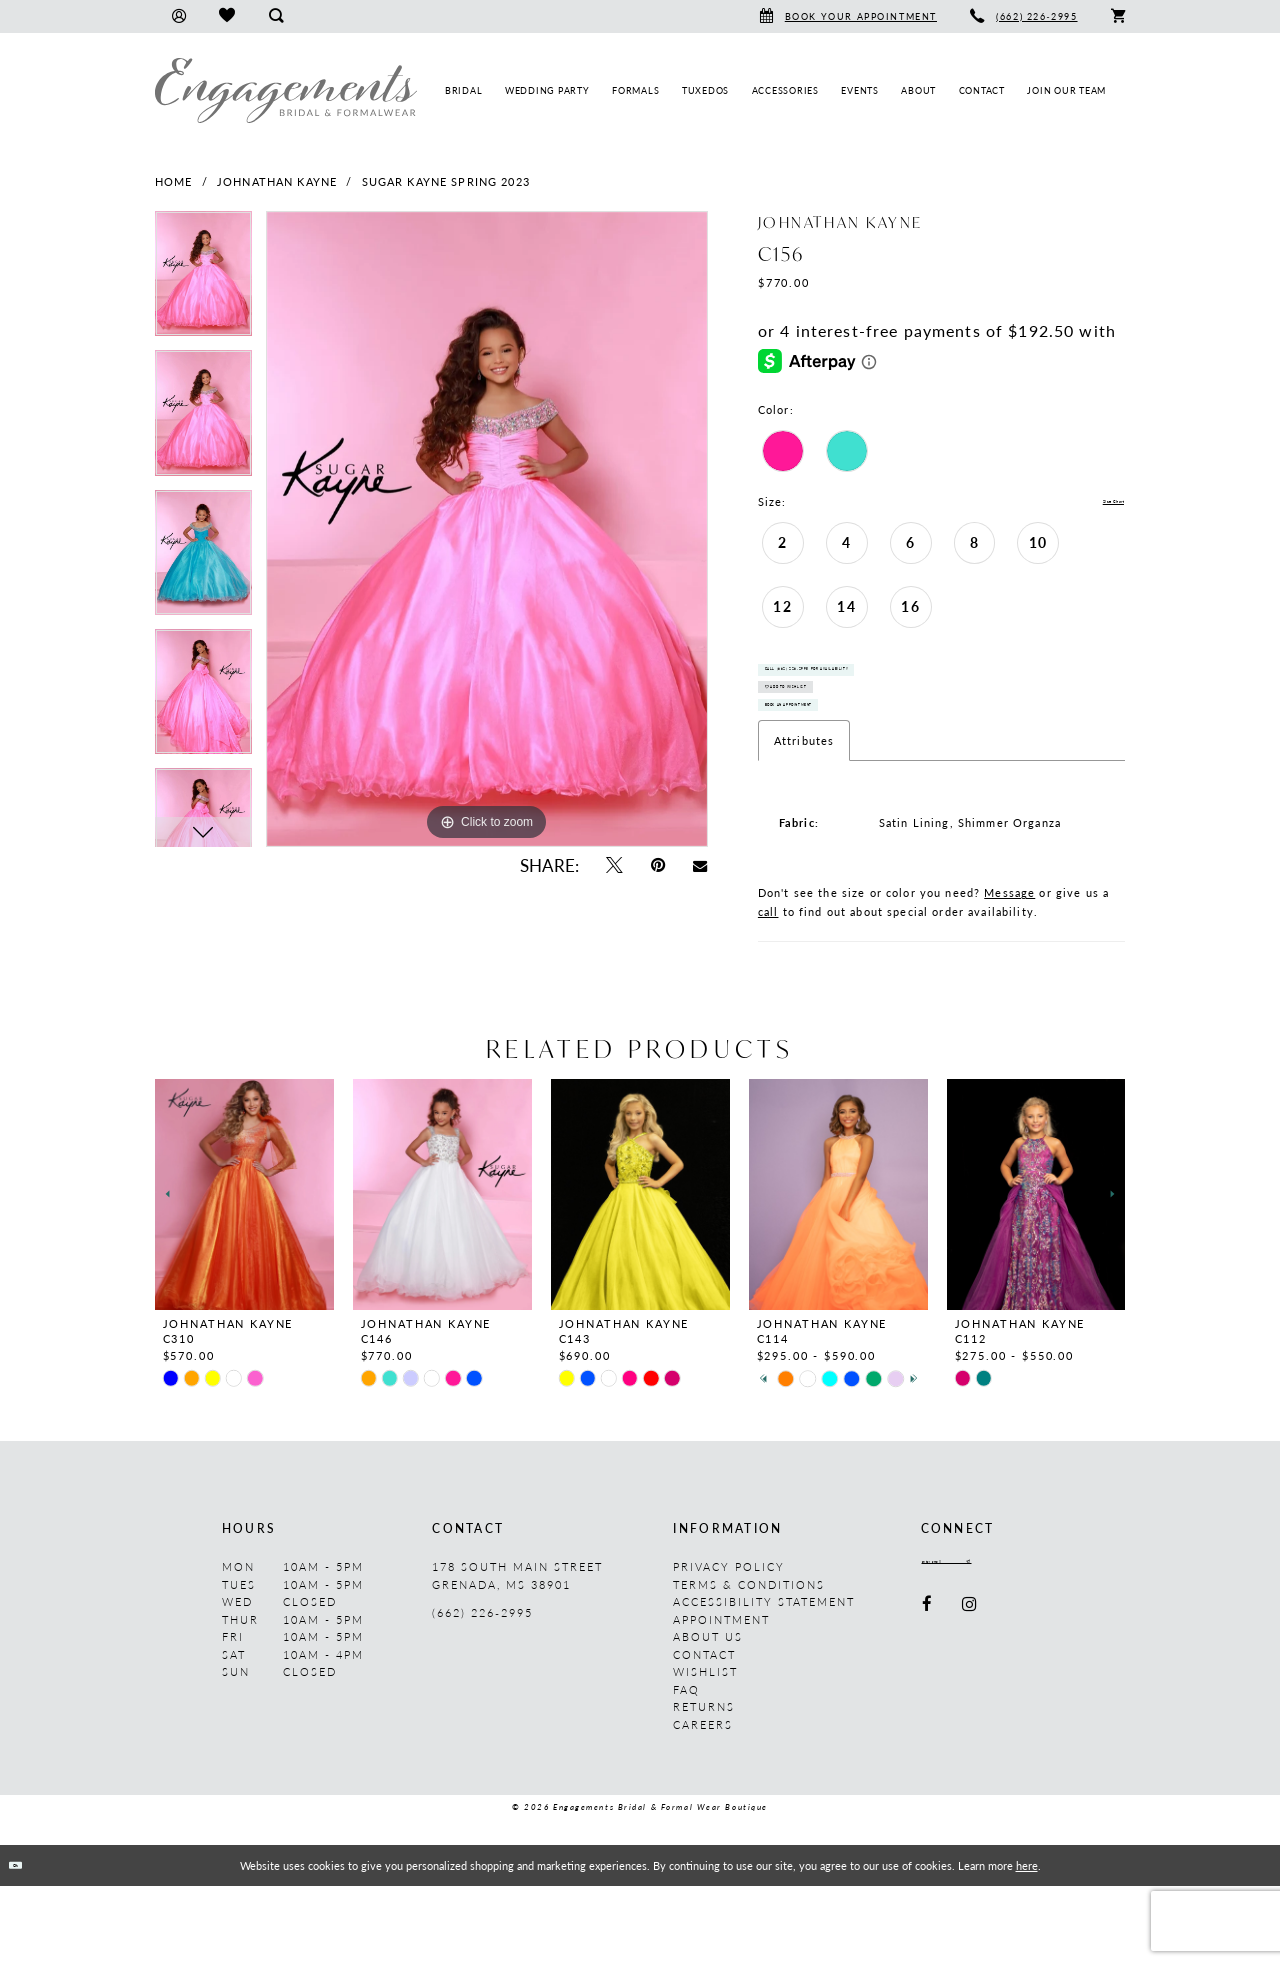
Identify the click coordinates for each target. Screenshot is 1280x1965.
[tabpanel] (203, 280)
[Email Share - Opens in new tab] (700, 865)
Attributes (804, 820)
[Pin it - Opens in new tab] (658, 865)
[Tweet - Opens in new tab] (613, 865)
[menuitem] (178, 16)
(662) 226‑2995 (482, 1692)
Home (174, 181)
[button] (178, 16)
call (768, 991)
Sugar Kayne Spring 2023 (446, 181)
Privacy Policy (729, 1646)
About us (708, 1716)
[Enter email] (989, 1646)
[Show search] (275, 16)
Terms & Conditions (749, 1663)
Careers (703, 1803)
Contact (704, 1733)
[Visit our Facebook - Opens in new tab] (928, 1694)
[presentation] (244, 1274)
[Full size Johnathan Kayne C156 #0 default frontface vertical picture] (487, 529)
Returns (704, 1786)
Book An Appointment (842, 776)
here (1027, 1944)
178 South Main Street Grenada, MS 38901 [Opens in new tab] (517, 1655)
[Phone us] (1024, 16)
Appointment (721, 1698)
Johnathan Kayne (277, 181)
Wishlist (705, 1751)
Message (1009, 972)
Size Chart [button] (1094, 502)
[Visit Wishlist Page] (226, 16)
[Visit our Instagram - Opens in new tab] (970, 1694)
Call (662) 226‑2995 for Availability (885, 689)
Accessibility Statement (764, 1681)
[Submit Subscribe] (1047, 1646)
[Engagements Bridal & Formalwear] (286, 90)
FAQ (686, 1768)
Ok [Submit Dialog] (28, 1944)
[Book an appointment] (848, 16)
